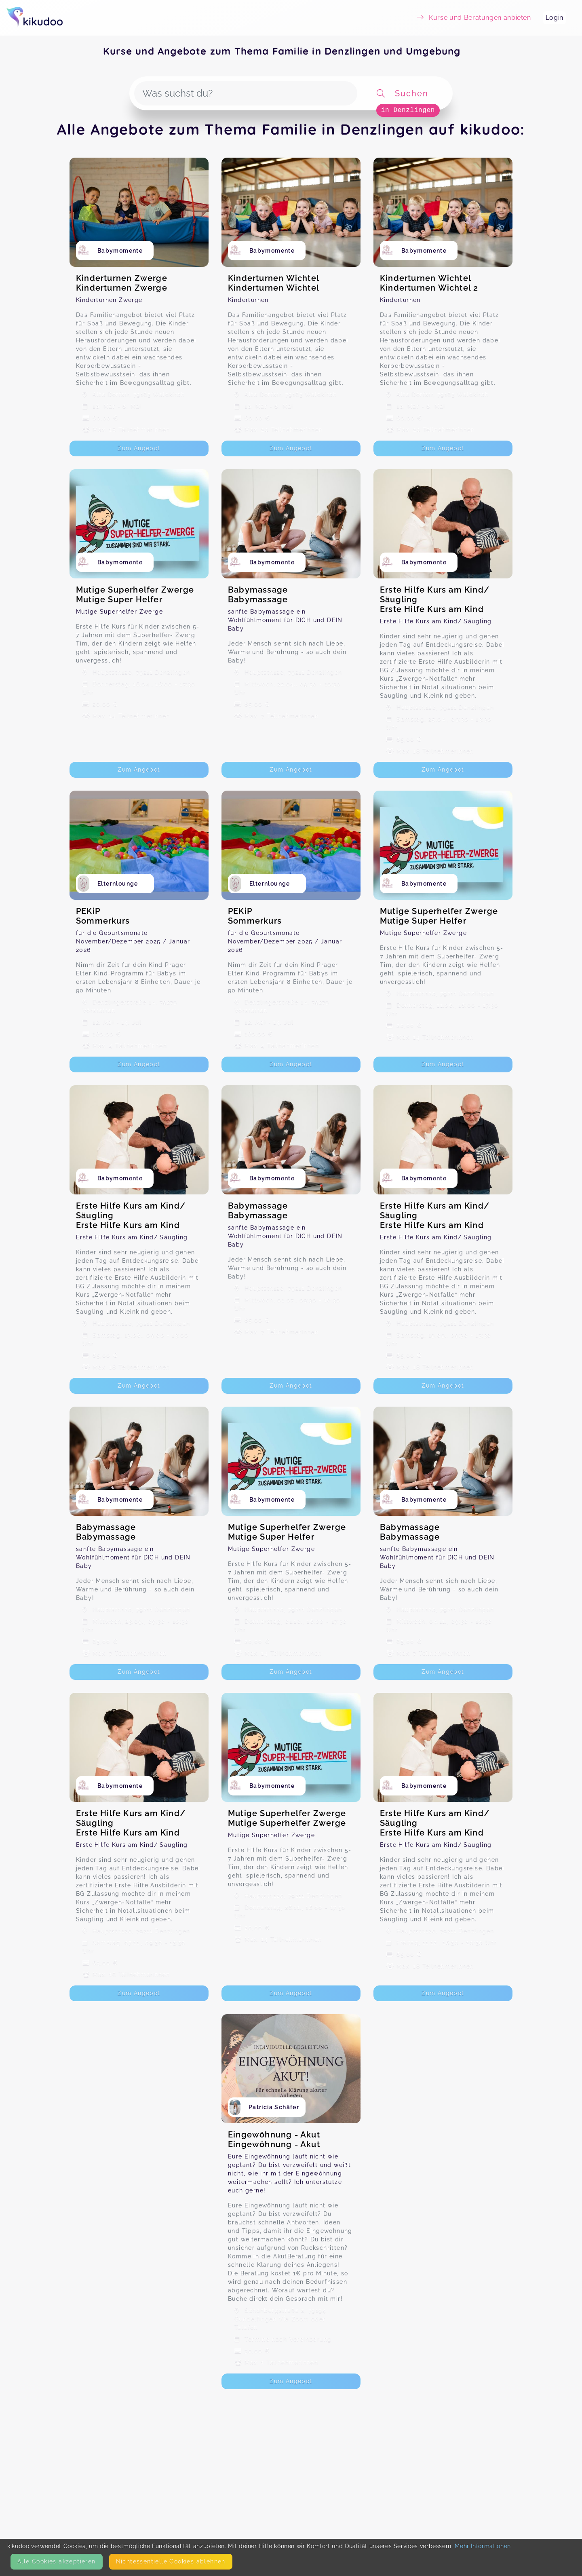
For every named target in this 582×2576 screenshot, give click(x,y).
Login (554, 17)
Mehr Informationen (483, 2546)
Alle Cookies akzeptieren (56, 2561)
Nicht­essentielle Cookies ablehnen (171, 2561)
